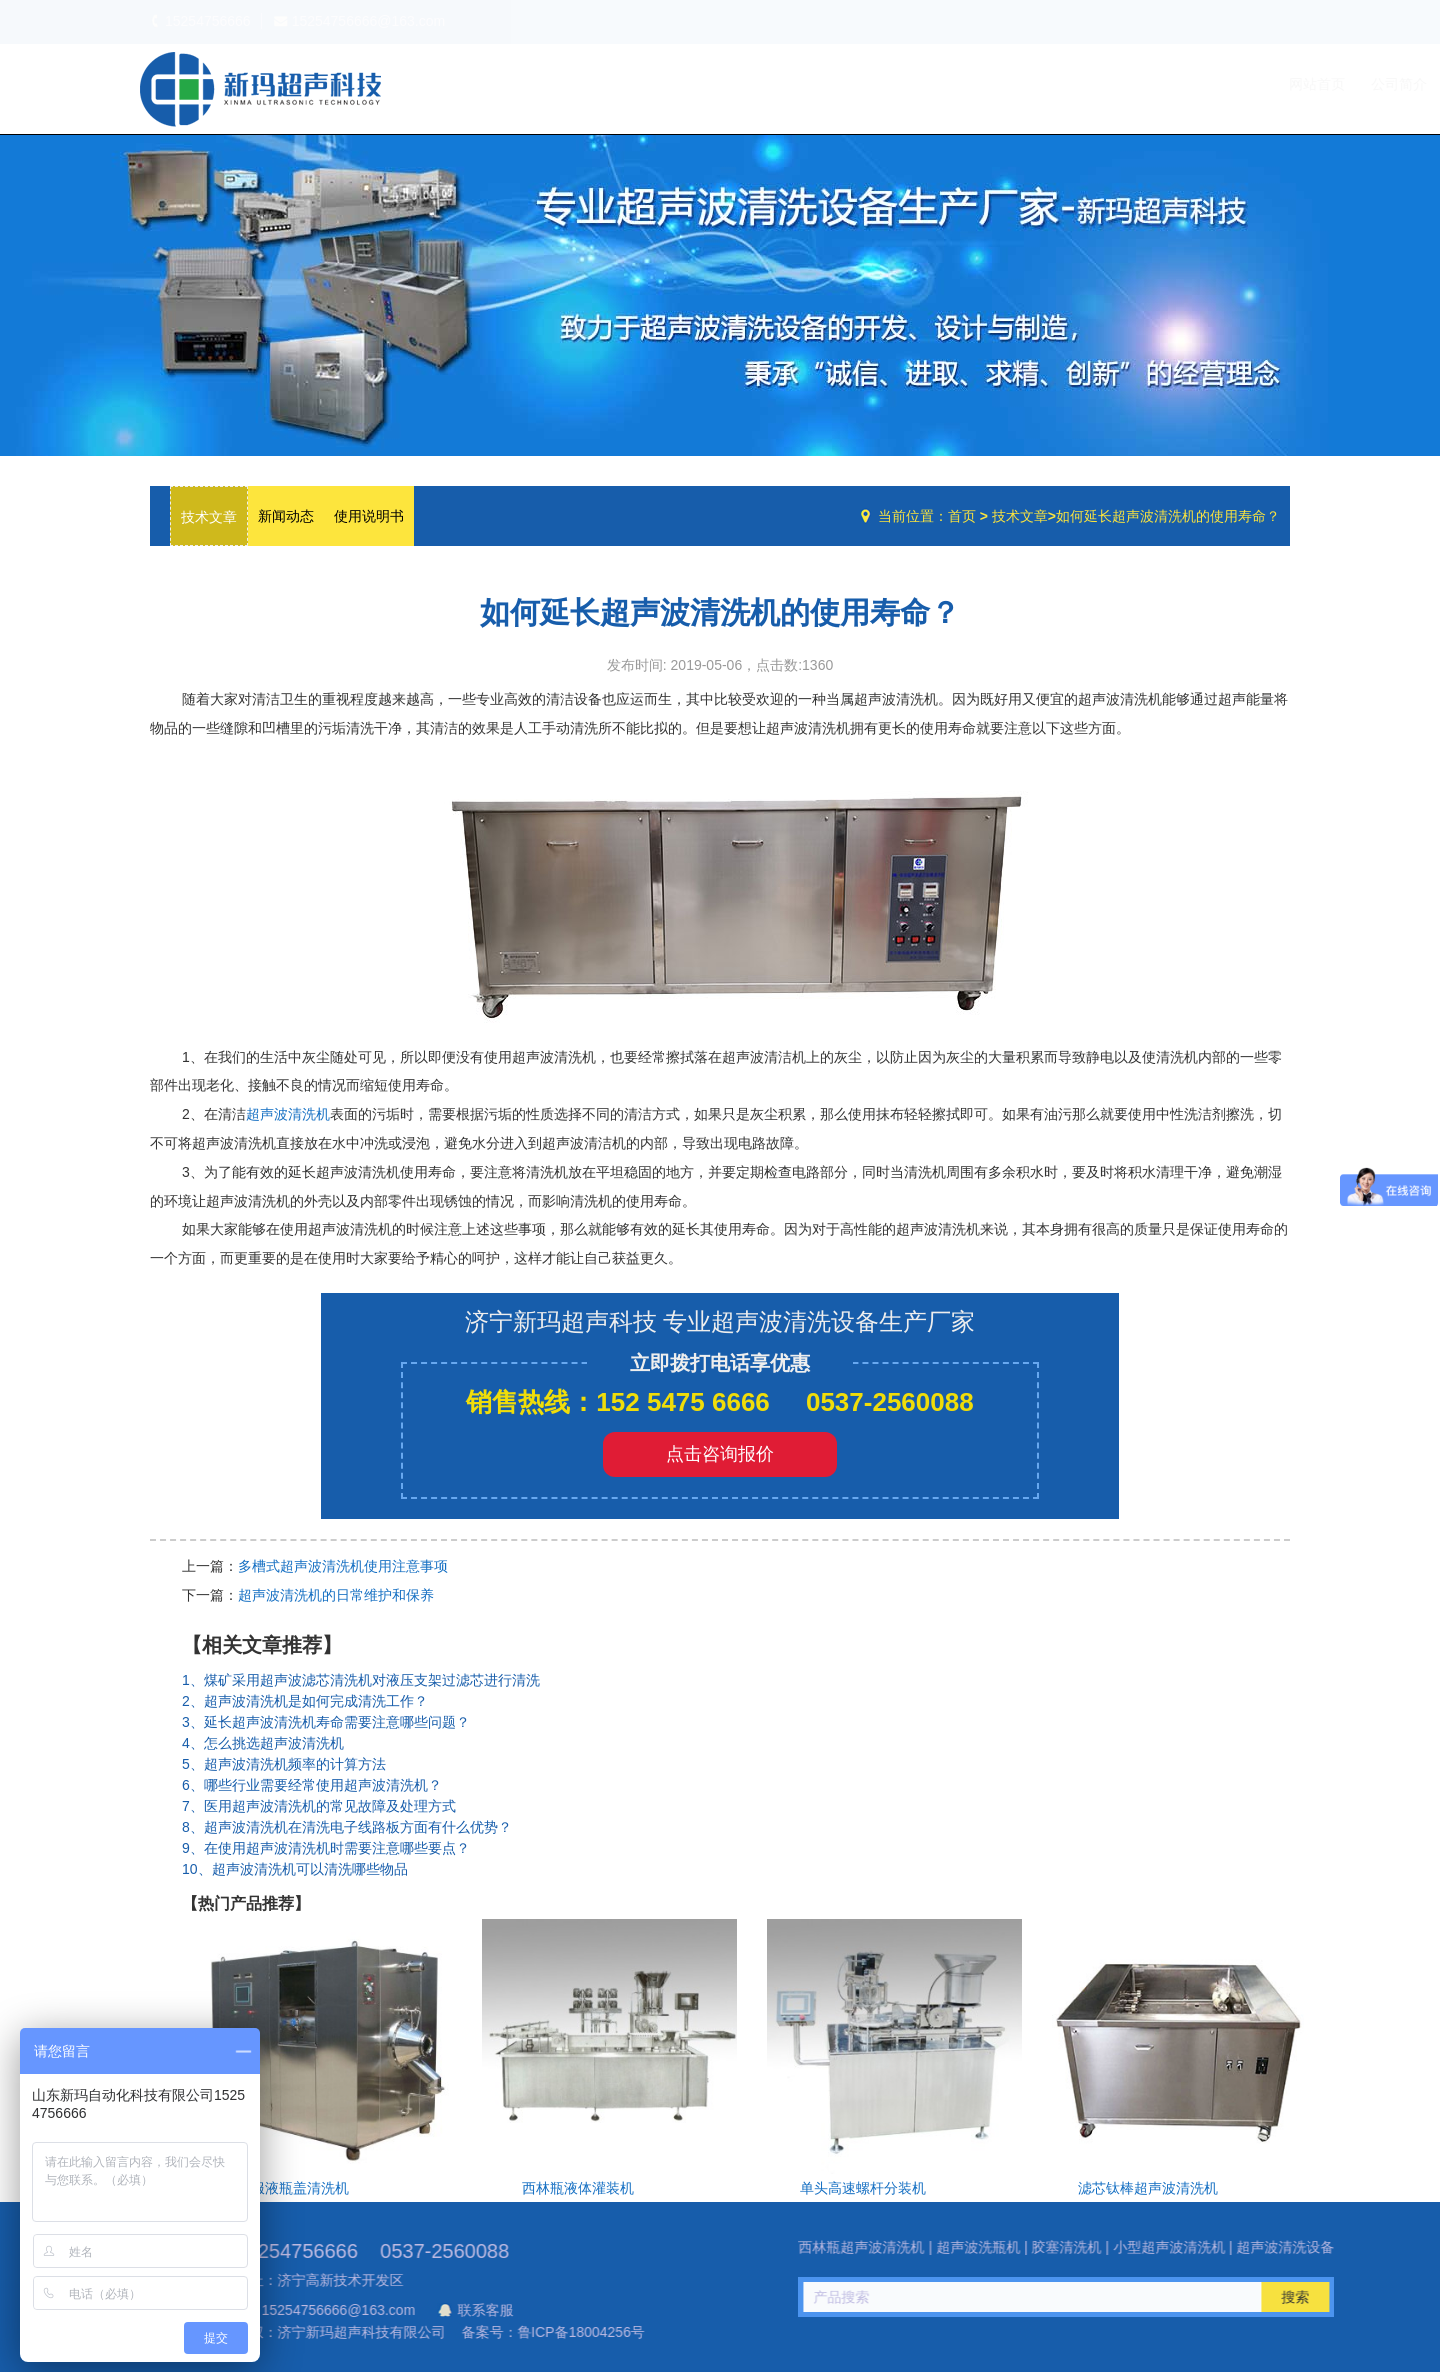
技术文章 (1167, 84)
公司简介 (993, 84)
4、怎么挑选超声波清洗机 (263, 1743)
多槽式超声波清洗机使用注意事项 (343, 1566)
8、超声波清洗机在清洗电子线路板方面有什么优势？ (347, 1827)
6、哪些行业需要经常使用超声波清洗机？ (312, 1785)
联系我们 (1249, 84)
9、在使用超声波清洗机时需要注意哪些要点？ (326, 1848)
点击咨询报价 (720, 1454)
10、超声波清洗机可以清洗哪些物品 (295, 1869)
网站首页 (911, 84)
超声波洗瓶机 (260, 89)
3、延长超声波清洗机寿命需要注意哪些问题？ (326, 1722)
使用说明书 (369, 516)
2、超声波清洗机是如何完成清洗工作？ (305, 1701)
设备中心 (1080, 84)
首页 (962, 516)
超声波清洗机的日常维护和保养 (336, 1595)
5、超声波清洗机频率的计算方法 (284, 1764)
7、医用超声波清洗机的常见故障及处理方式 (319, 1806)
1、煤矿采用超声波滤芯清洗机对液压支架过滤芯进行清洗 (361, 1680)
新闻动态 (286, 516)
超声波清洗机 (288, 1114)
